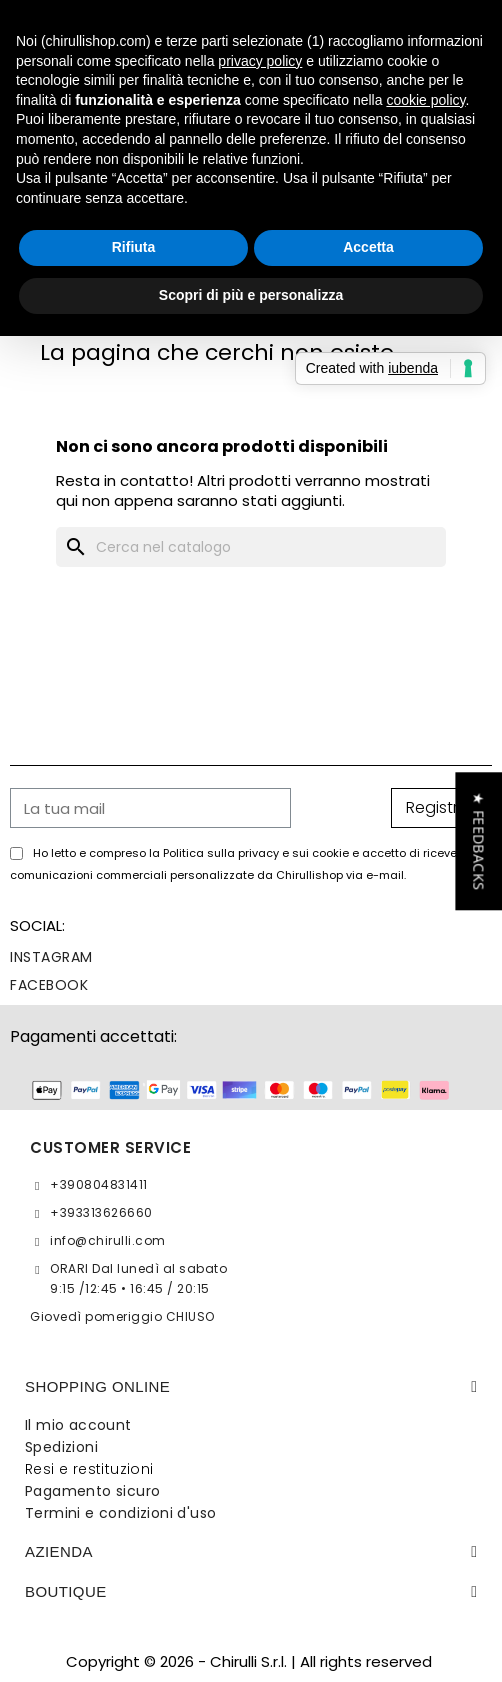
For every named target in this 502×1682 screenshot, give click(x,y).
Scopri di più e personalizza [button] (251, 295)
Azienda (59, 1551)
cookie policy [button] (425, 100)
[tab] (251, 1387)
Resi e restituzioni (89, 1469)
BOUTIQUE (66, 1591)
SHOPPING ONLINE (97, 1386)
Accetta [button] (368, 247)
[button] (478, 841)
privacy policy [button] (260, 61)
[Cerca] (251, 547)
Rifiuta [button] (134, 247)
